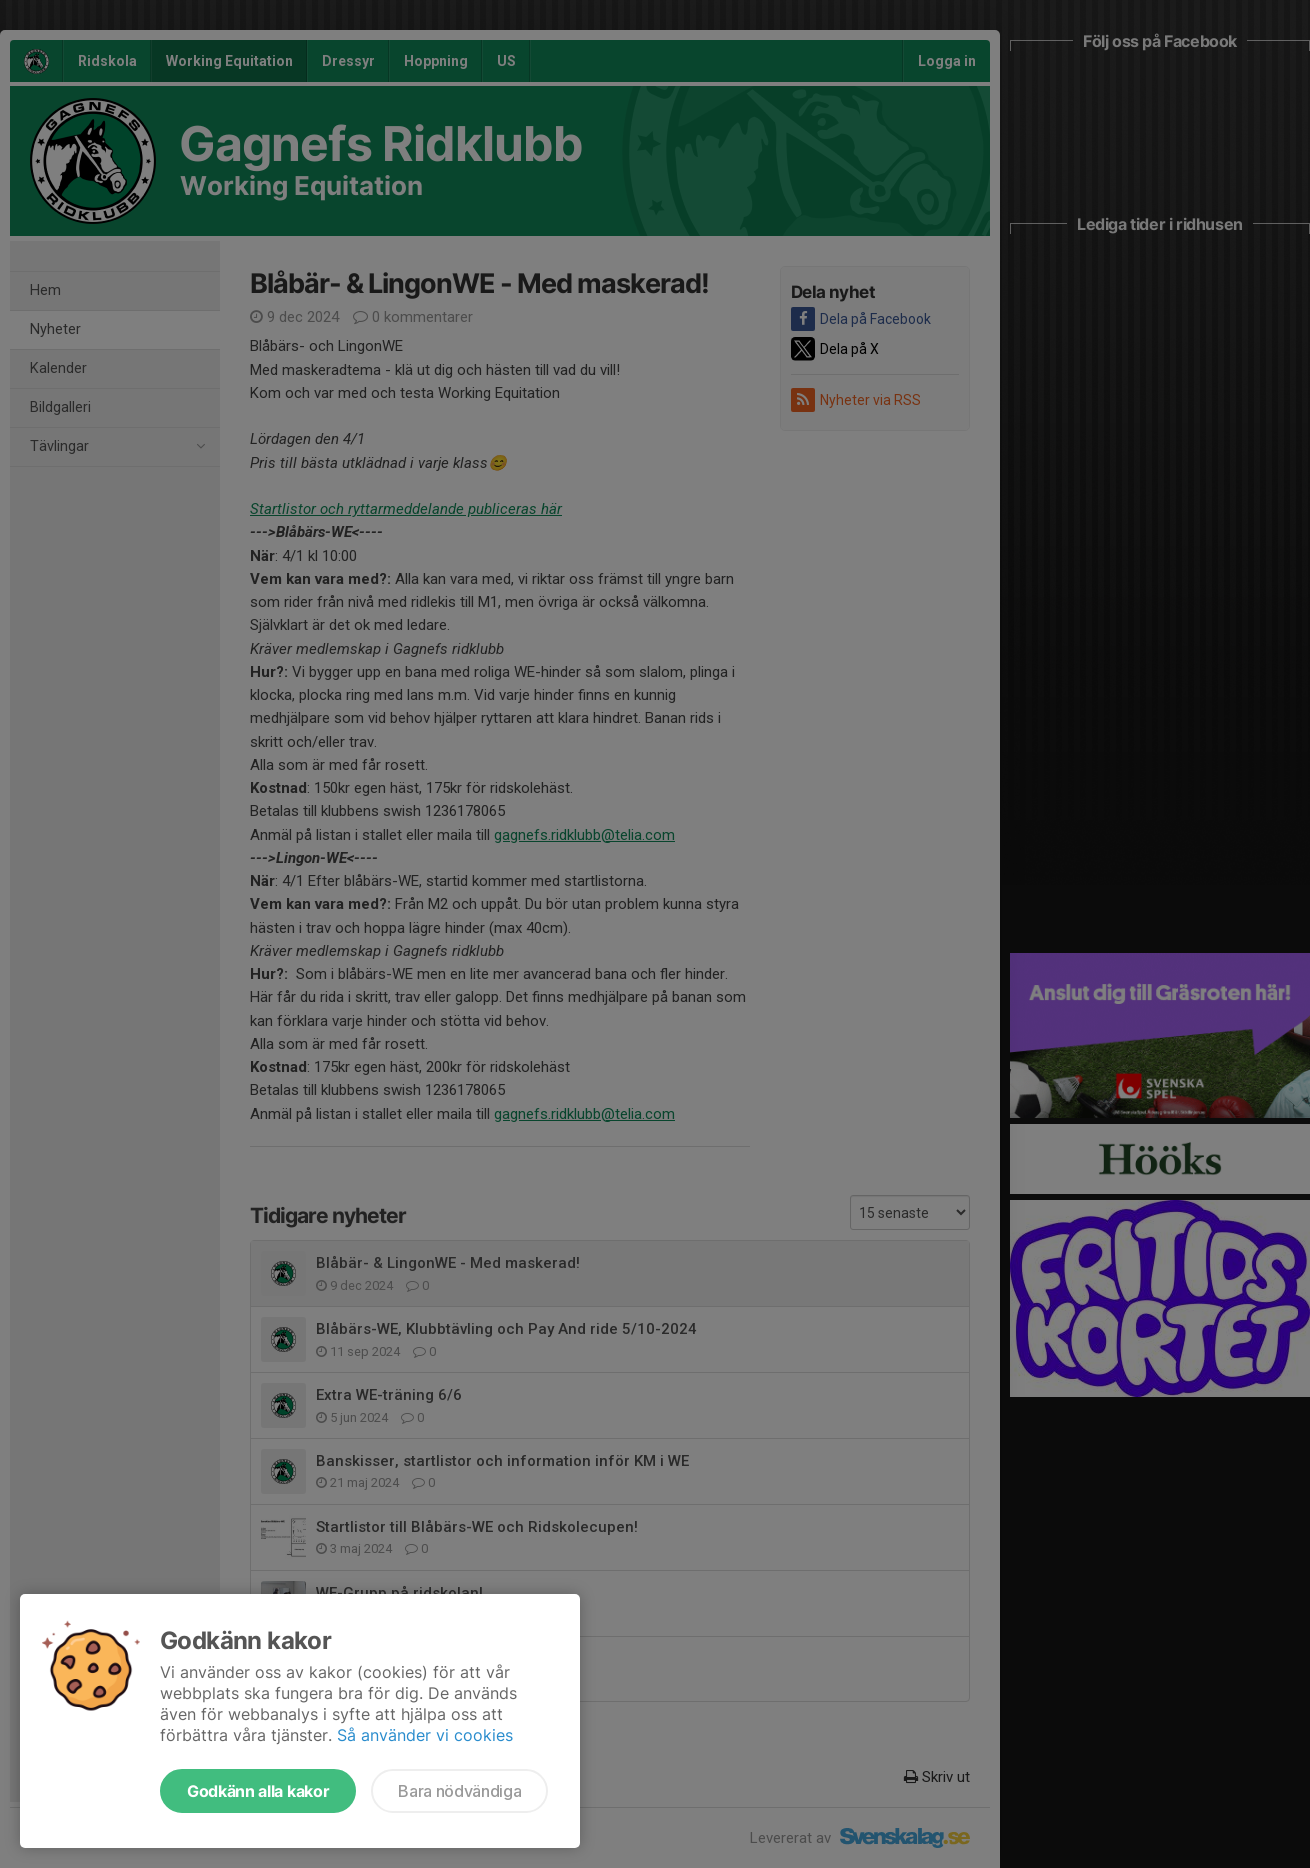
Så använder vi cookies (425, 1735)
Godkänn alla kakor (258, 1791)
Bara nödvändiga (459, 1791)
